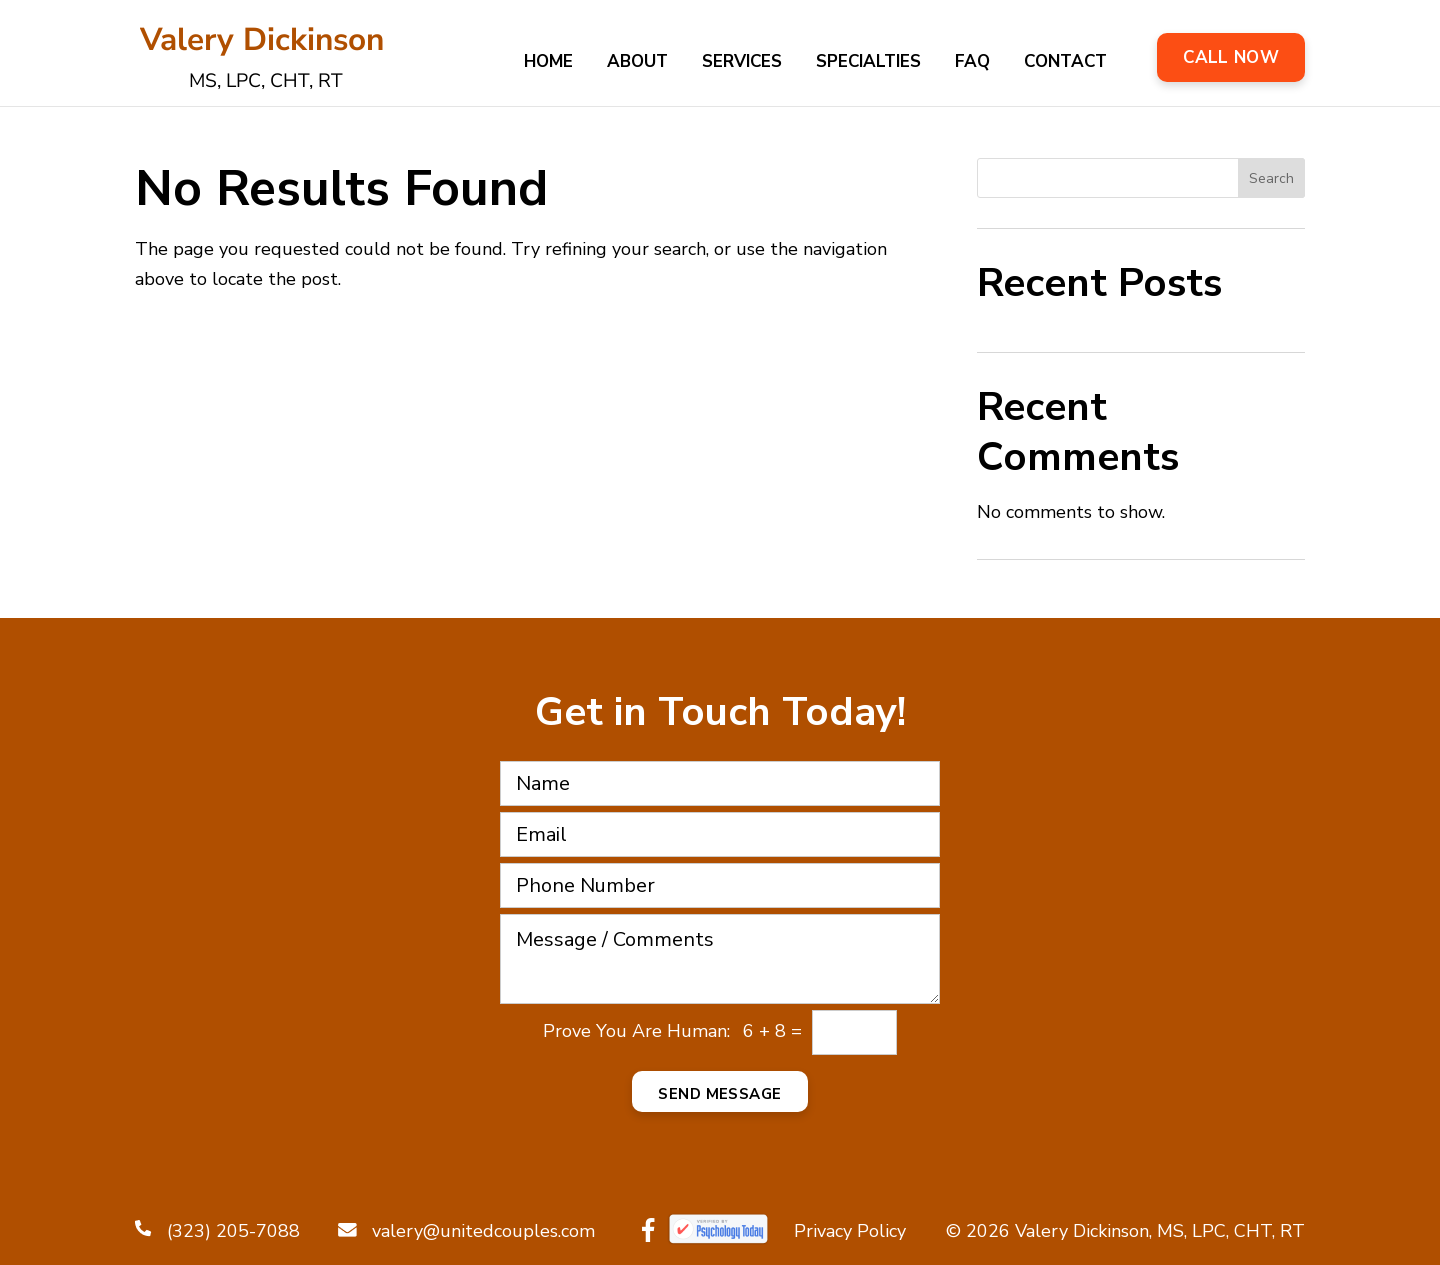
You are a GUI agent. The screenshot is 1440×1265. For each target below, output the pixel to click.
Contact (1065, 64)
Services (742, 64)
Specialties (868, 64)
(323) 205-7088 (217, 1231)
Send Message (719, 1094)
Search (1271, 178)
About (637, 64)
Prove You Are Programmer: (636, 1031)
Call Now (1231, 57)
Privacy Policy (850, 1231)
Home (548, 64)
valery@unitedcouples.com (466, 1231)
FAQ (972, 64)
